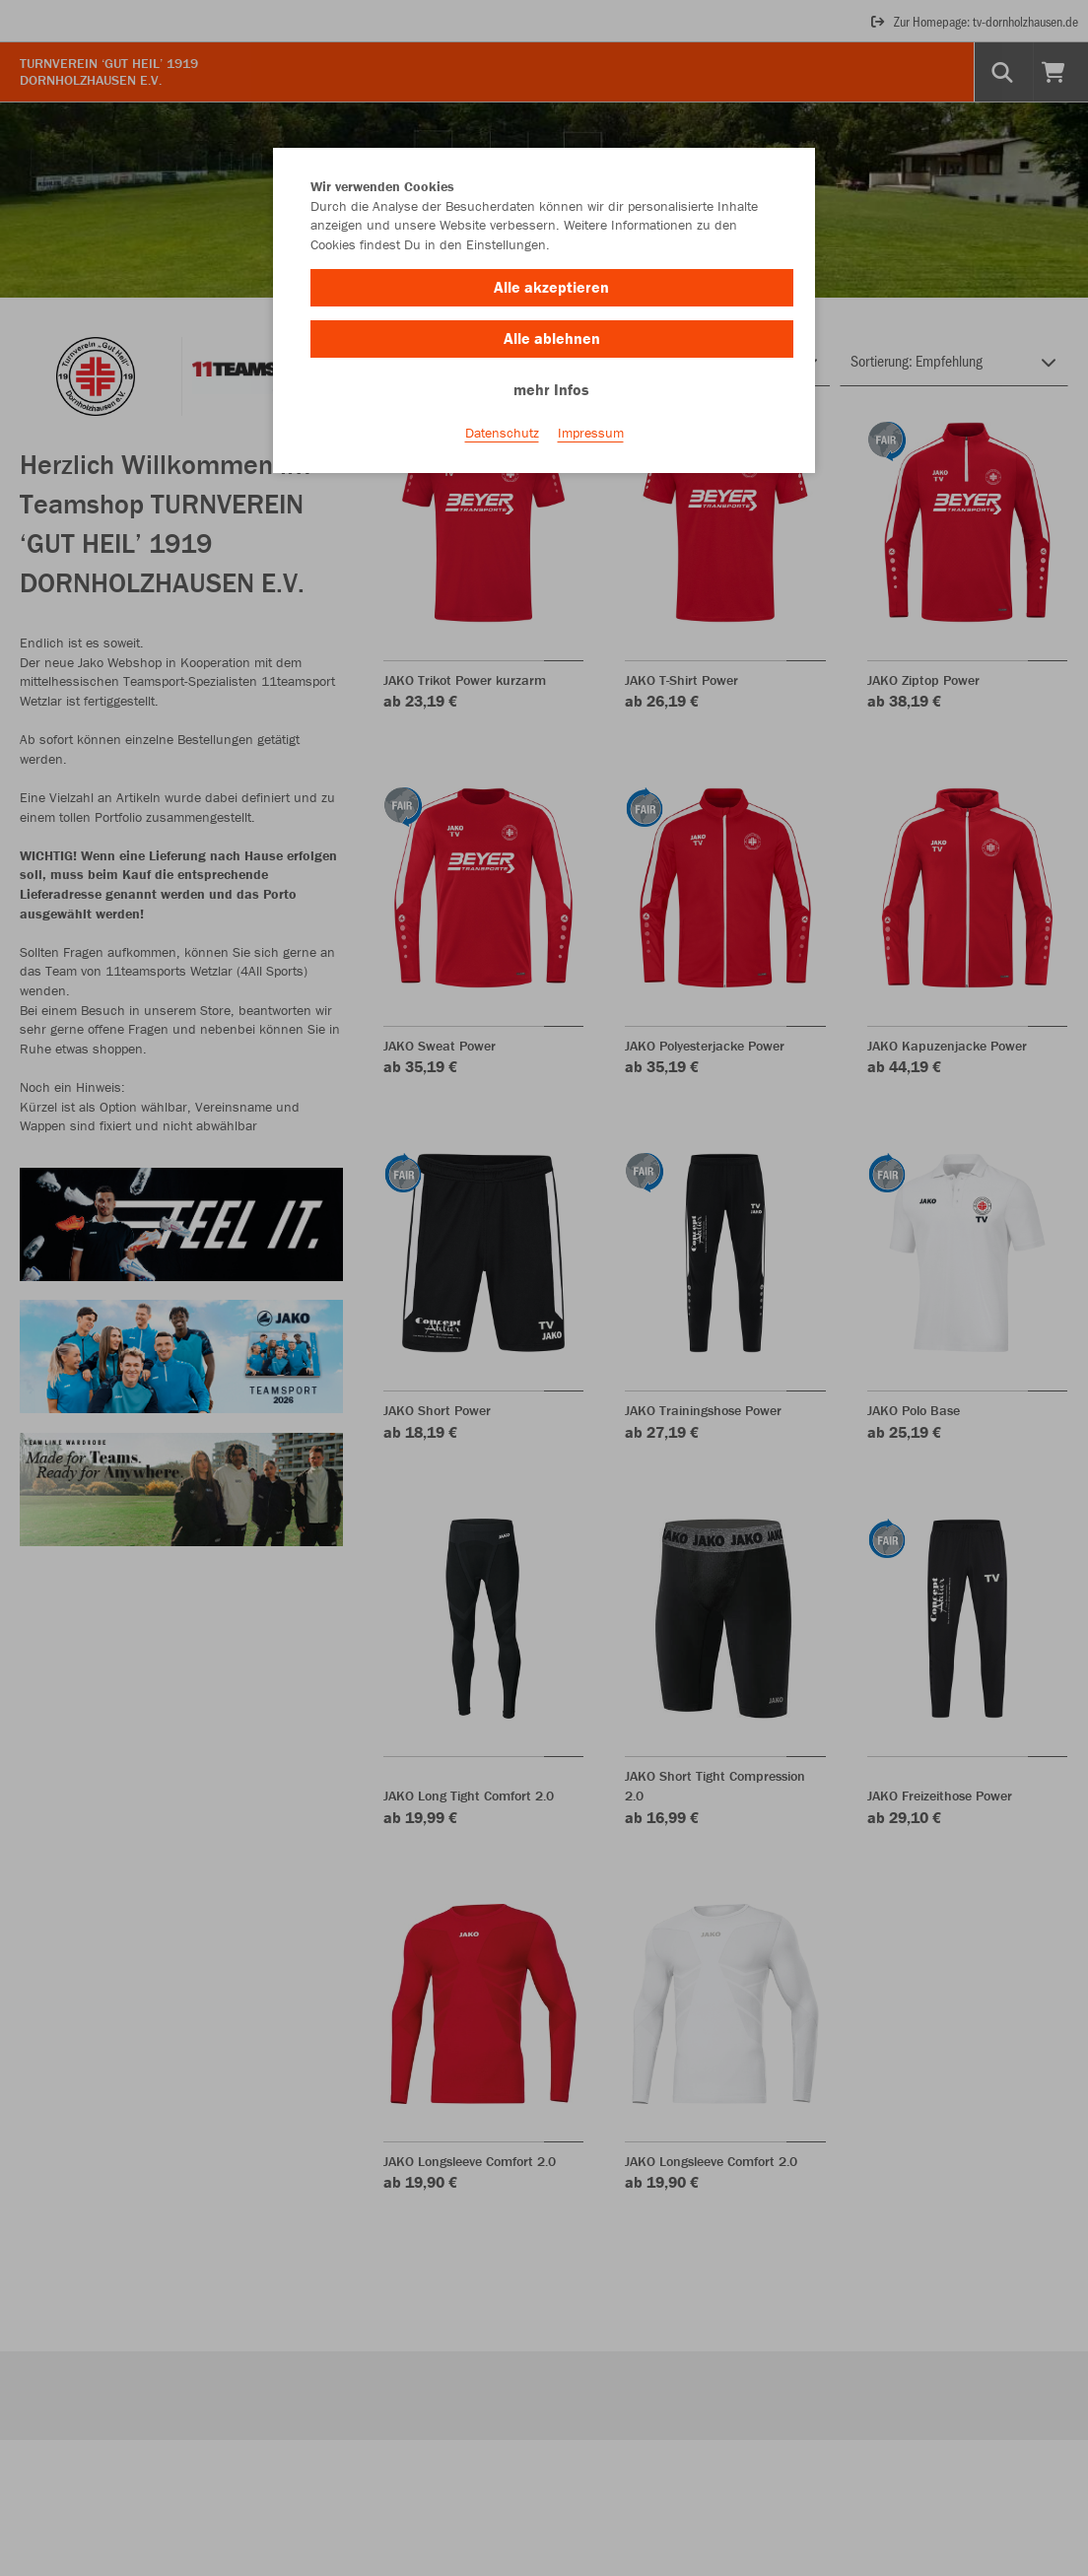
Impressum (591, 434)
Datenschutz (502, 434)
